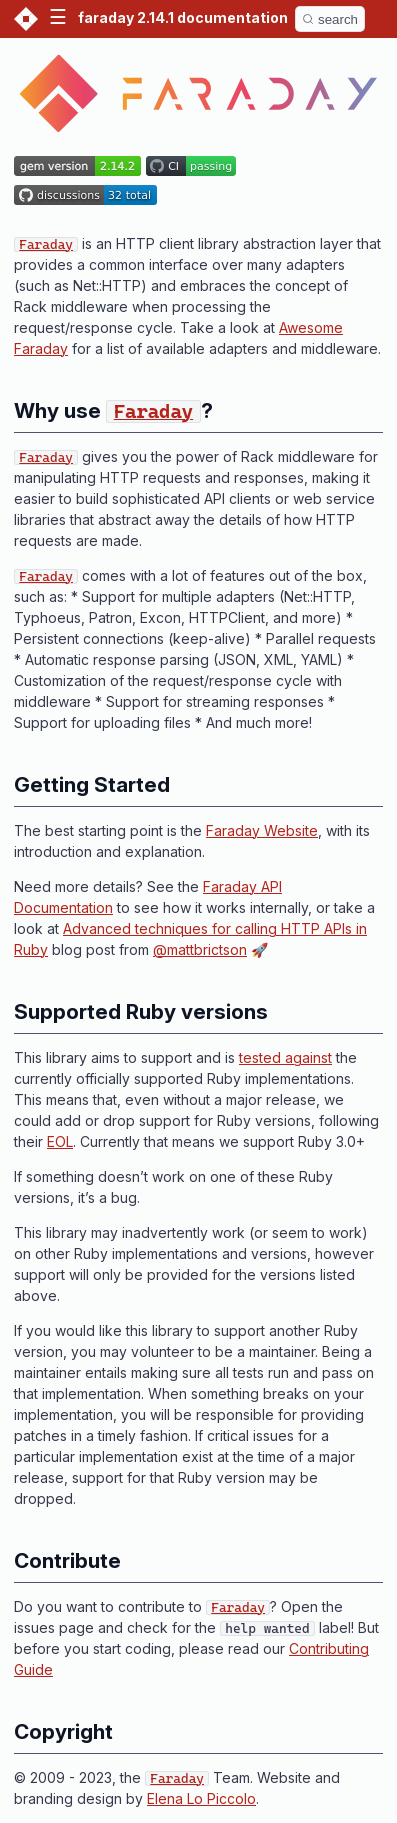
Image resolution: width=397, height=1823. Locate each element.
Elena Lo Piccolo (201, 1798)
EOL (60, 1141)
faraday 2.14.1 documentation (183, 17)
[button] (58, 19)
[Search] (330, 19)
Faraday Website (262, 830)
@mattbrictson (200, 949)
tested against (285, 1057)
